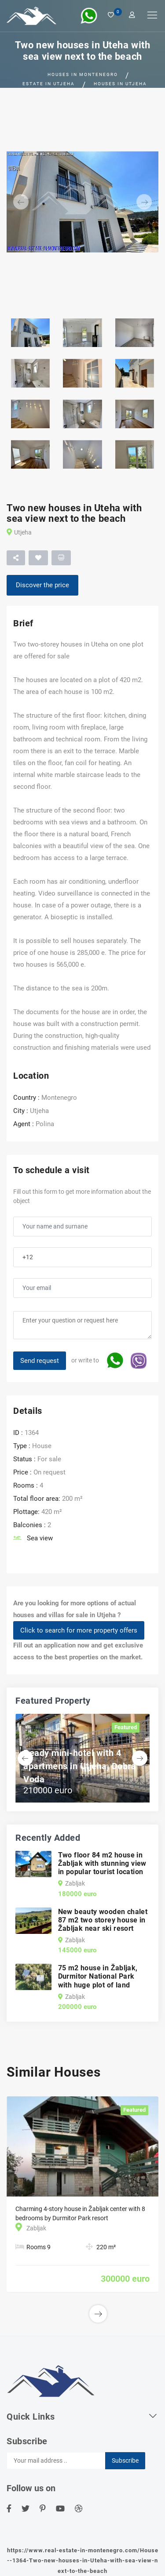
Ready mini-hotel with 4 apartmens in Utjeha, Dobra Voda (79, 1766)
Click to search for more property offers (78, 1630)
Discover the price (42, 585)
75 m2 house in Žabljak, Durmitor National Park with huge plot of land (98, 1976)
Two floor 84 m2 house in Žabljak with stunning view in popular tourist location (102, 1863)
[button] (18, 202)
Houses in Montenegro (83, 74)
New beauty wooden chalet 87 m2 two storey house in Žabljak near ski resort (103, 1920)
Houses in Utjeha (120, 83)
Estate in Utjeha (48, 83)
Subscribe (125, 2460)
